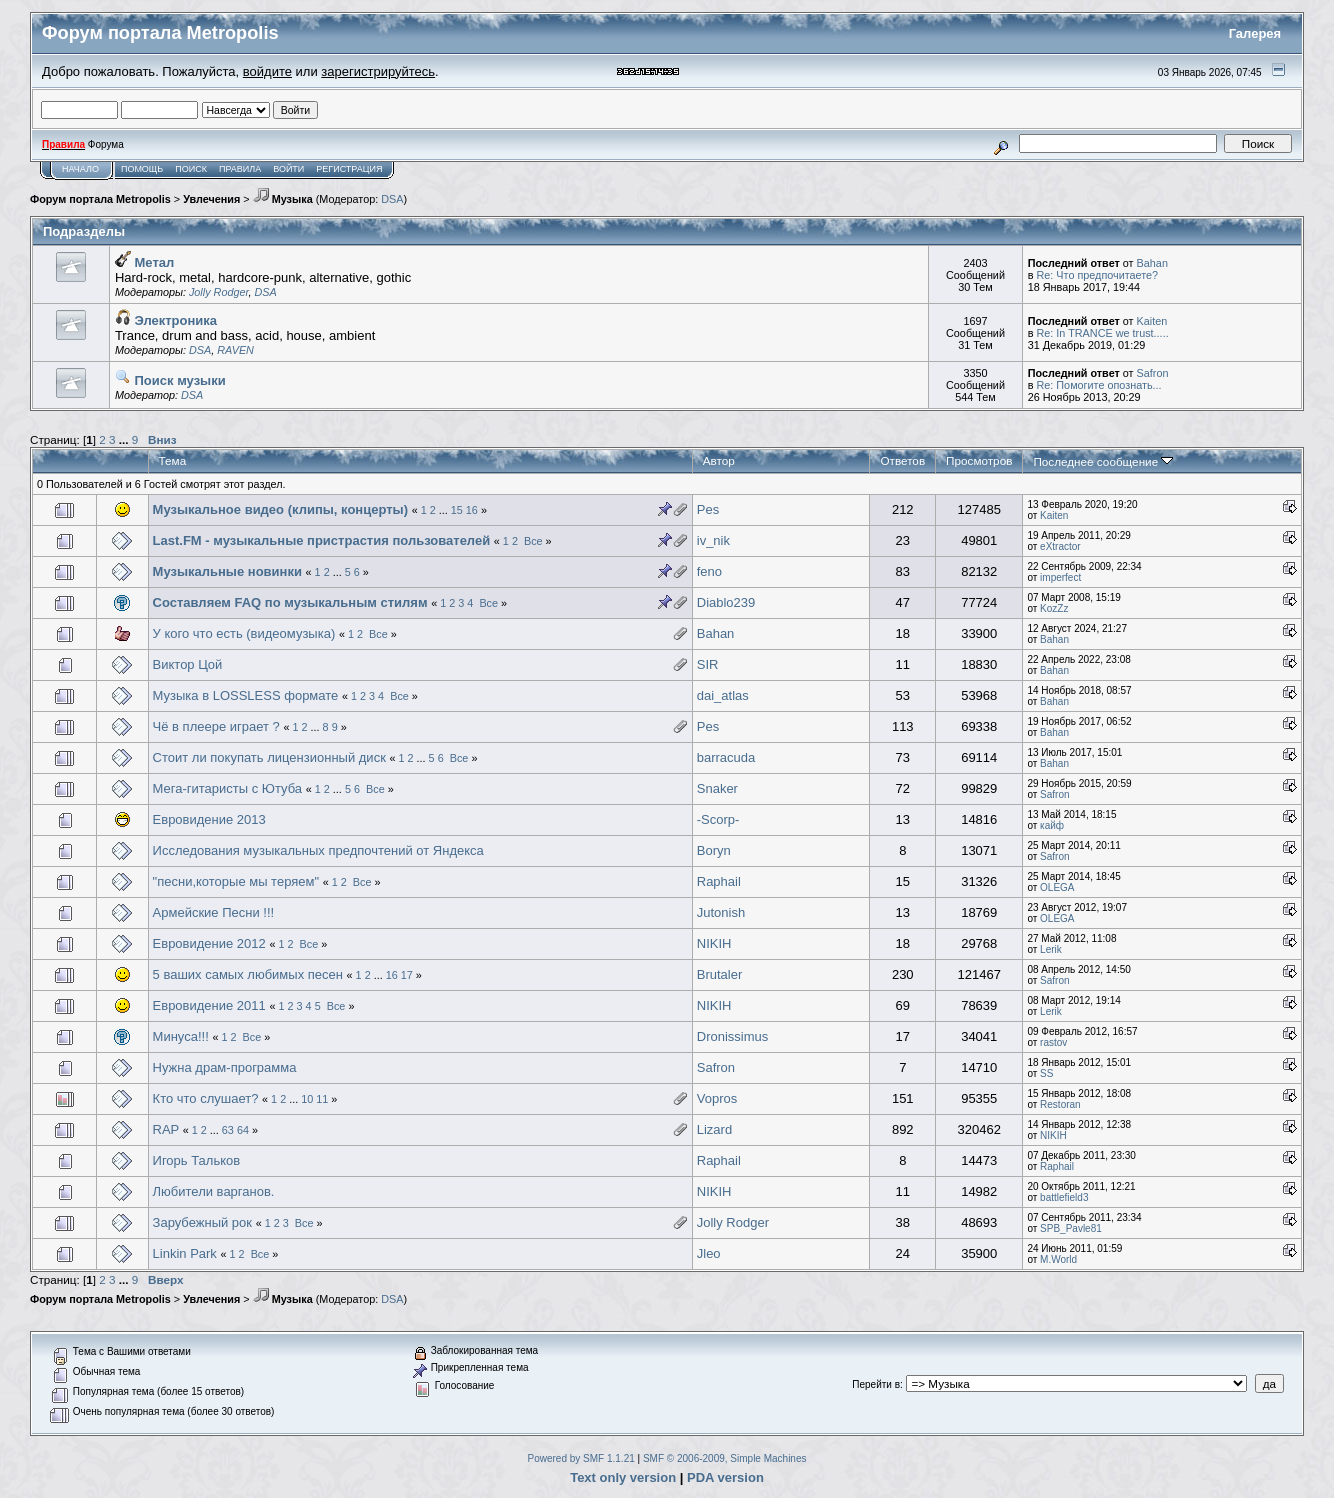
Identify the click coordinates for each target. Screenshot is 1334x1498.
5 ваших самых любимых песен (248, 974)
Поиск (191, 169)
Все (533, 541)
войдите (267, 71)
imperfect (1060, 577)
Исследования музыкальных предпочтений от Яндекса (318, 850)
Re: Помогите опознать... (1098, 385)
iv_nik (713, 540)
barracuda (726, 757)
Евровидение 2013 (209, 819)
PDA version (725, 1477)
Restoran (1060, 1104)
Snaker (717, 788)
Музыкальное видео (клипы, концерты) (280, 509)
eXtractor (1060, 546)
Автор (719, 460)
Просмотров (979, 460)
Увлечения (211, 199)
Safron (1153, 373)
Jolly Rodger (219, 292)
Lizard (714, 1129)
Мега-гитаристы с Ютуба (228, 788)
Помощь (142, 169)
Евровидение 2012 (209, 943)
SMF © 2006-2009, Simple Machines (725, 1458)
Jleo (709, 1253)
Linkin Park (185, 1253)
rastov (1053, 1042)
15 (457, 510)
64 (243, 1130)
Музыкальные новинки (227, 571)
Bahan (1152, 263)
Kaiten (1152, 321)
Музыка (283, 199)
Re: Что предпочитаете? (1097, 275)
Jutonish (721, 912)
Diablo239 (726, 602)
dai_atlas (723, 695)
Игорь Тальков (197, 1160)
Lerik (1051, 949)
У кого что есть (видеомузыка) (244, 633)
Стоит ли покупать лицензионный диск (269, 757)
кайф (1052, 825)
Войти (288, 169)
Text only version (623, 1477)
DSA (392, 199)
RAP (166, 1129)
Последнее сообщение (1103, 461)
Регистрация (349, 169)
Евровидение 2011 (209, 1005)
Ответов (902, 460)
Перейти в (876, 1384)
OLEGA (1057, 887)
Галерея (1255, 33)
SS (1046, 1073)
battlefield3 (1064, 1197)
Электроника (166, 320)
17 (407, 975)
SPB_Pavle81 (1071, 1228)
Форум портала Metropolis (100, 199)
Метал (144, 262)
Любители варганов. (214, 1191)
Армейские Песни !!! (214, 912)
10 (307, 1099)
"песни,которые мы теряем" (236, 881)
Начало (80, 169)
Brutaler (720, 974)
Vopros (717, 1098)
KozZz (1054, 608)
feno (709, 571)
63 (228, 1130)
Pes (708, 509)
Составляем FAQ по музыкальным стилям (290, 602)
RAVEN (235, 350)
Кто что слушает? (206, 1098)
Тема (173, 460)
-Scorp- (718, 819)
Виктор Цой (188, 664)
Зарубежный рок (202, 1222)
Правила (240, 169)
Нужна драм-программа (225, 1067)
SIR (708, 664)
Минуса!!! (181, 1036)
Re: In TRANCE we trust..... (1102, 333)
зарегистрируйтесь (378, 71)
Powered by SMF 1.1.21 (581, 1458)
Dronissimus (733, 1036)
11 (322, 1099)
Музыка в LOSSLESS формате (246, 695)
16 (472, 510)
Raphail (719, 881)
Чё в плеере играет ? (218, 726)
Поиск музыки (170, 380)
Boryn (714, 850)
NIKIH (714, 943)
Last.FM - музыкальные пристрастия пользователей (322, 540)
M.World (1058, 1259)
